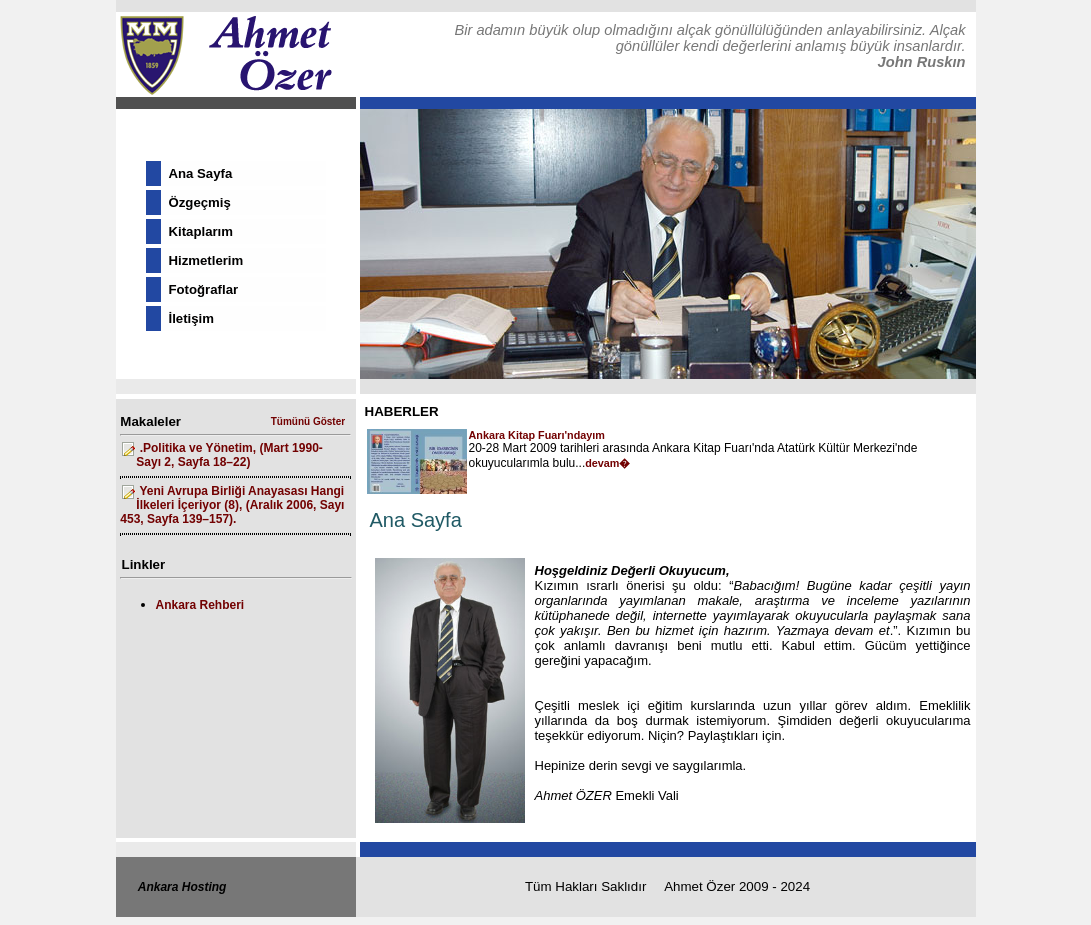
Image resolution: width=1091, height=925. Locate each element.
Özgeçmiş (200, 202)
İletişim (191, 318)
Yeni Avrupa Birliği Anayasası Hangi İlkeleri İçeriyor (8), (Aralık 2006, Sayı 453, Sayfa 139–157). (232, 505)
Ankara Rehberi (200, 605)
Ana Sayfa (201, 173)
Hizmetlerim (206, 260)
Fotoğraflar (204, 289)
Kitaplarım (201, 231)
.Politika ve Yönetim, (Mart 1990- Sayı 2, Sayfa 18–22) (229, 455)
